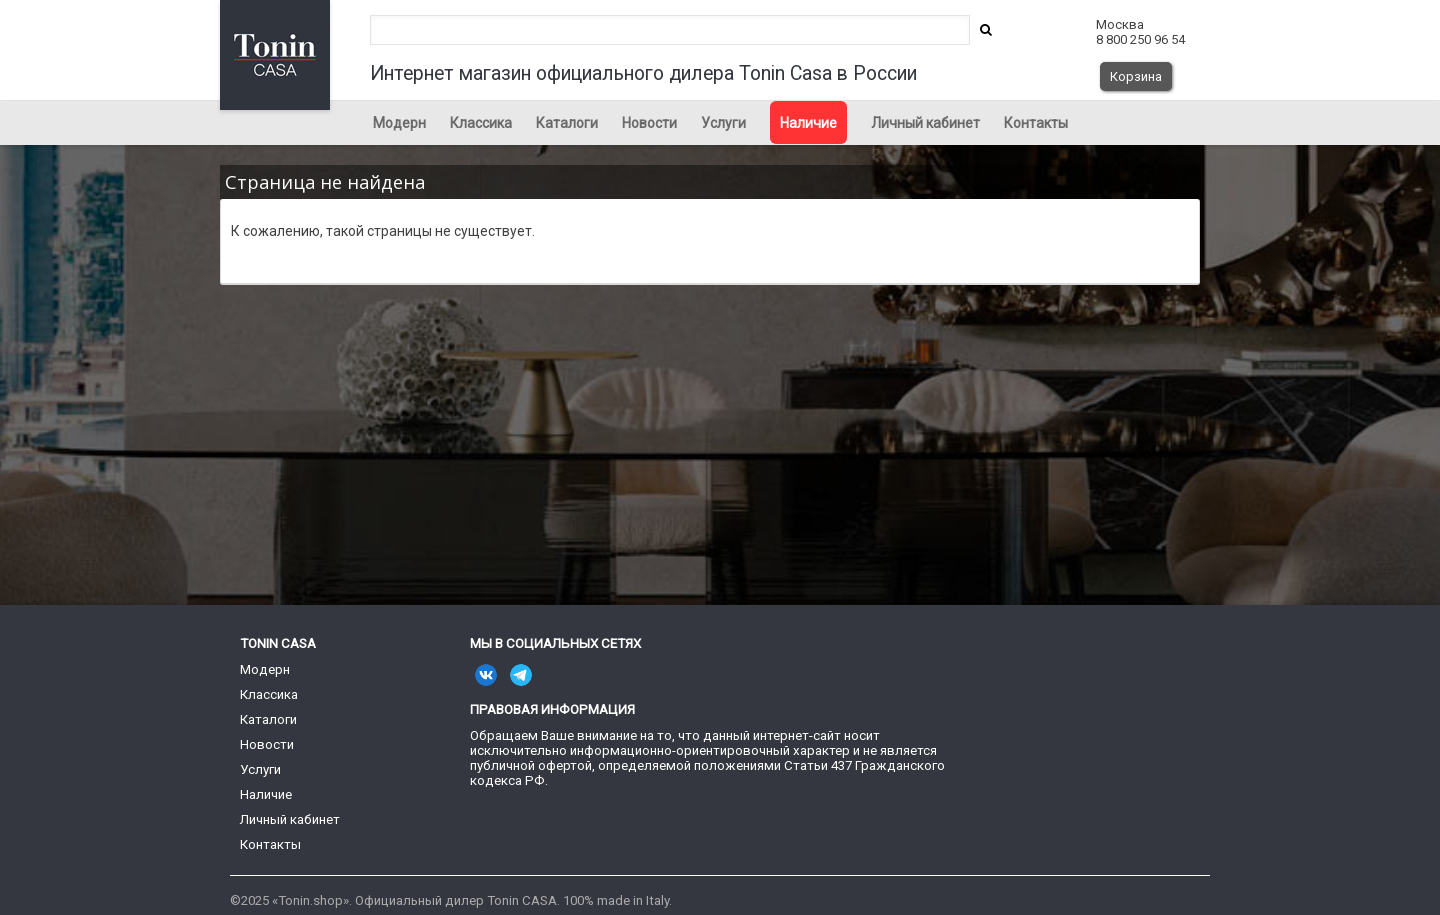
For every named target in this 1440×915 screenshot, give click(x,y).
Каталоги (567, 123)
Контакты (1036, 123)
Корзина (1136, 76)
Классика (481, 123)
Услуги (723, 123)
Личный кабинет (925, 123)
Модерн (399, 123)
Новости (649, 123)
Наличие (808, 123)
